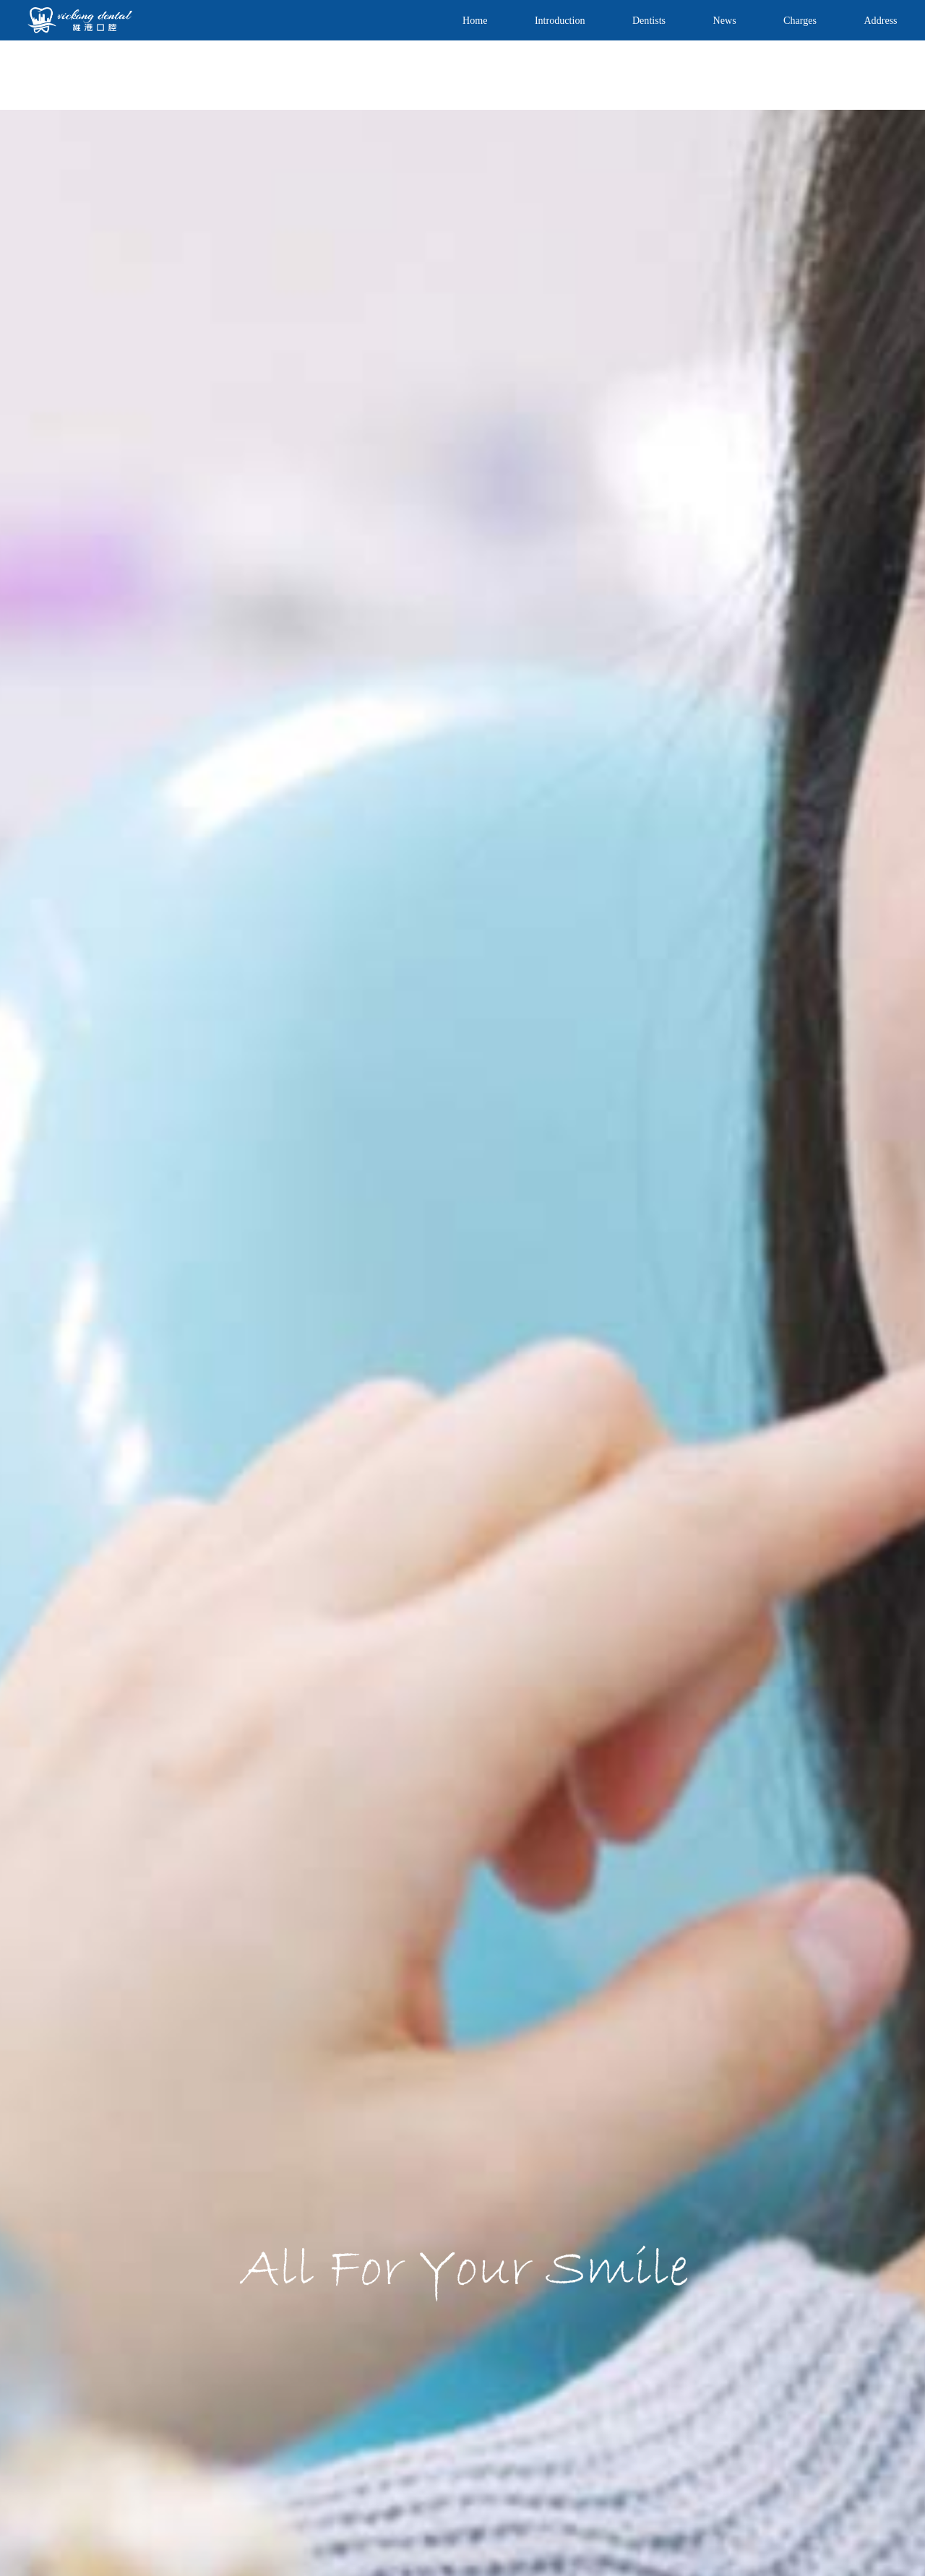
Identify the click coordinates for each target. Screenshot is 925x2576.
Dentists (649, 20)
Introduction (560, 20)
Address (880, 20)
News (724, 20)
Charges (800, 20)
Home (474, 20)
